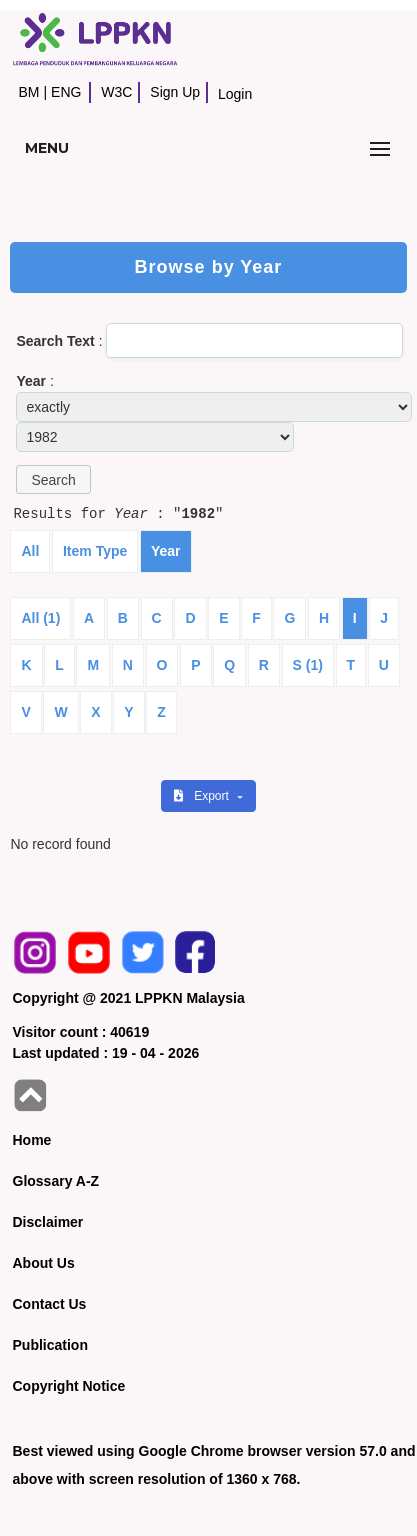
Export (203, 796)
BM (28, 92)
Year (166, 551)
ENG (66, 92)
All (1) (40, 618)
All (30, 551)
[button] (53, 479)
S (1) (308, 665)
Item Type (95, 551)
